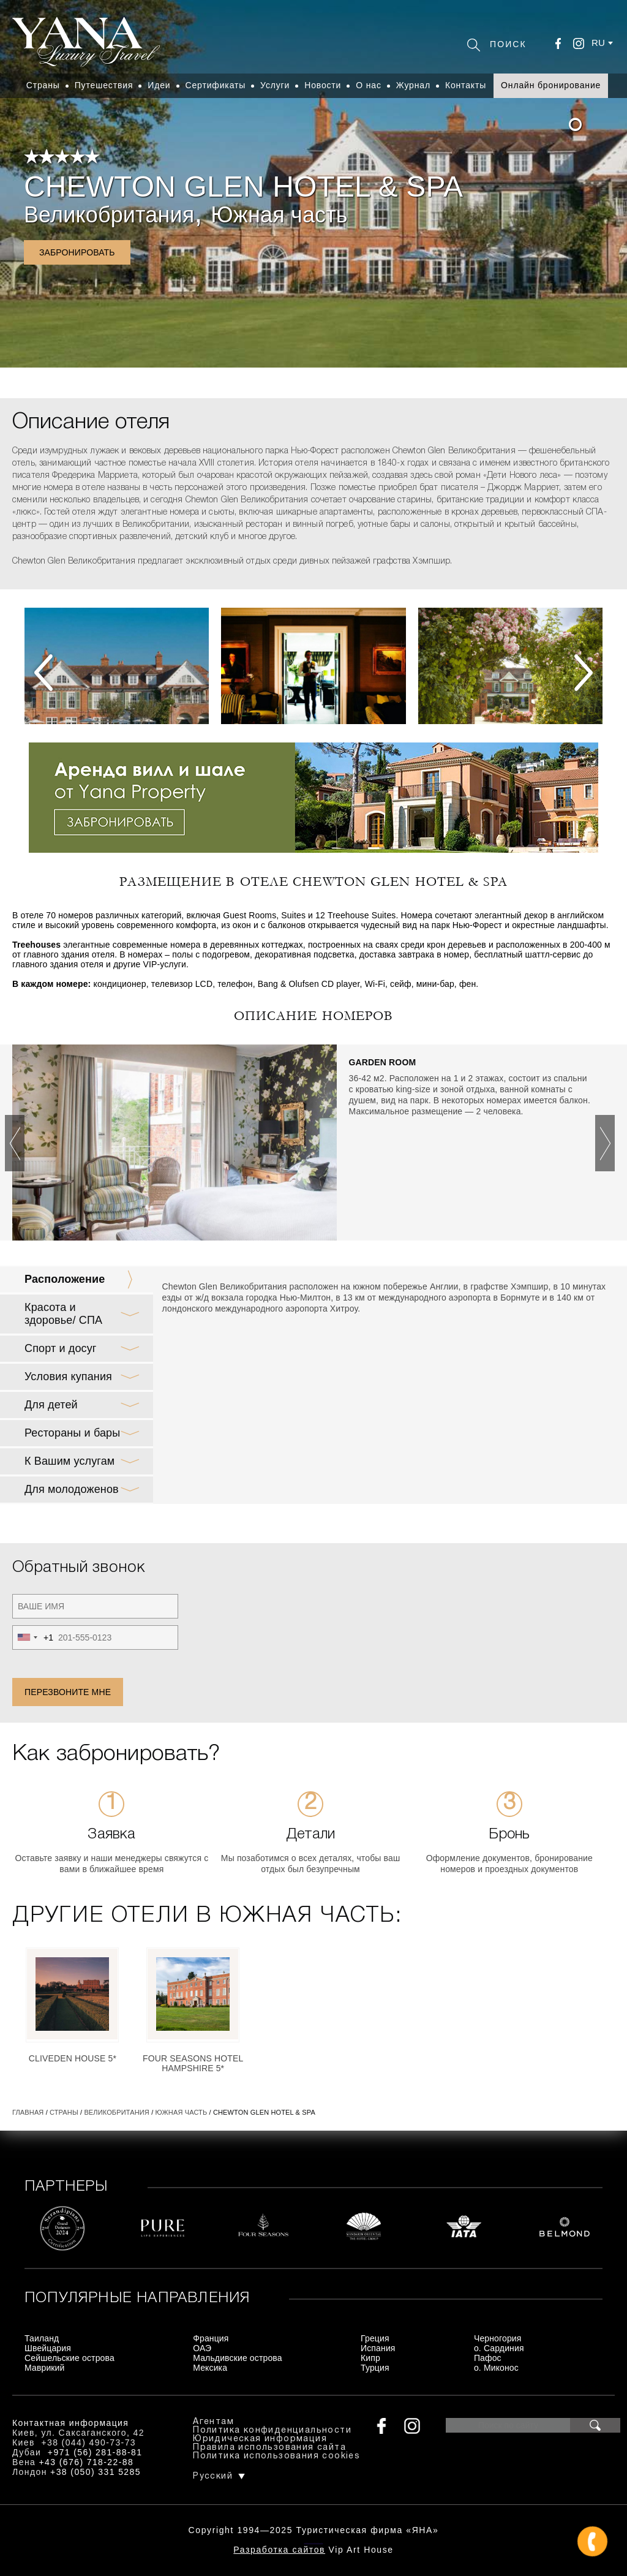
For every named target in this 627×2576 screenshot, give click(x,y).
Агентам (213, 2422)
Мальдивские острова (237, 2358)
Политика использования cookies (276, 2456)
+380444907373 (313, 2542)
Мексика (210, 2368)
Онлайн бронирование (551, 85)
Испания (378, 2348)
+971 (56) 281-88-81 (95, 2452)
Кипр (370, 2358)
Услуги (275, 85)
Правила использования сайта (269, 2448)
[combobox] (33, 1637)
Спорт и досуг (60, 1348)
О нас (368, 85)
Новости (322, 85)
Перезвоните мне (67, 1692)
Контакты (465, 85)
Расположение (64, 1279)
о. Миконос (496, 2368)
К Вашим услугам (69, 1461)
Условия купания (68, 1376)
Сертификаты (216, 85)
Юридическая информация (260, 2439)
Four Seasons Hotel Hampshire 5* (193, 2063)
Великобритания (109, 214)
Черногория (498, 2338)
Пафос (487, 2358)
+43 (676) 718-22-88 (86, 2462)
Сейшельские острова (69, 2358)
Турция (375, 2368)
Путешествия (104, 85)
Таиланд (41, 2338)
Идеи (159, 85)
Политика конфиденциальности (272, 2430)
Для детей (51, 1405)
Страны (43, 85)
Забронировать (77, 252)
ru (598, 42)
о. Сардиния (499, 2348)
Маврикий (44, 2368)
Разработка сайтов (279, 2550)
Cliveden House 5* (72, 2058)
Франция (210, 2338)
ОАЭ (202, 2348)
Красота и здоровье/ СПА (63, 1313)
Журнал (413, 85)
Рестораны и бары (72, 1433)
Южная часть (279, 214)
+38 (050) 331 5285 (95, 2472)
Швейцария (47, 2348)
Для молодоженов (71, 1489)
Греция (375, 2338)
